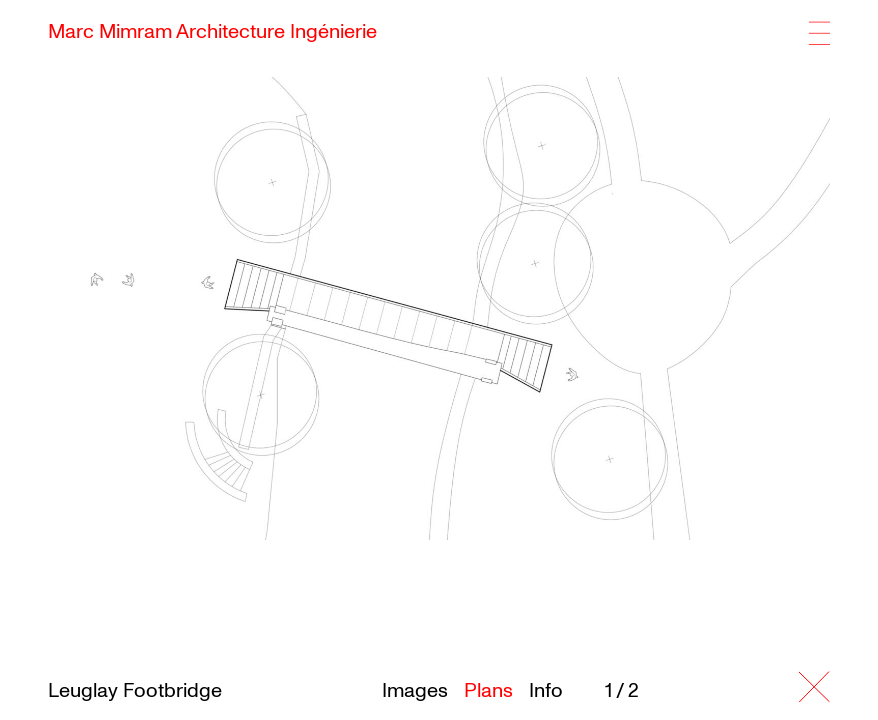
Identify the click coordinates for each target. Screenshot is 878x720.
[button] (704, 302)
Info (546, 691)
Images (415, 691)
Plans (488, 691)
